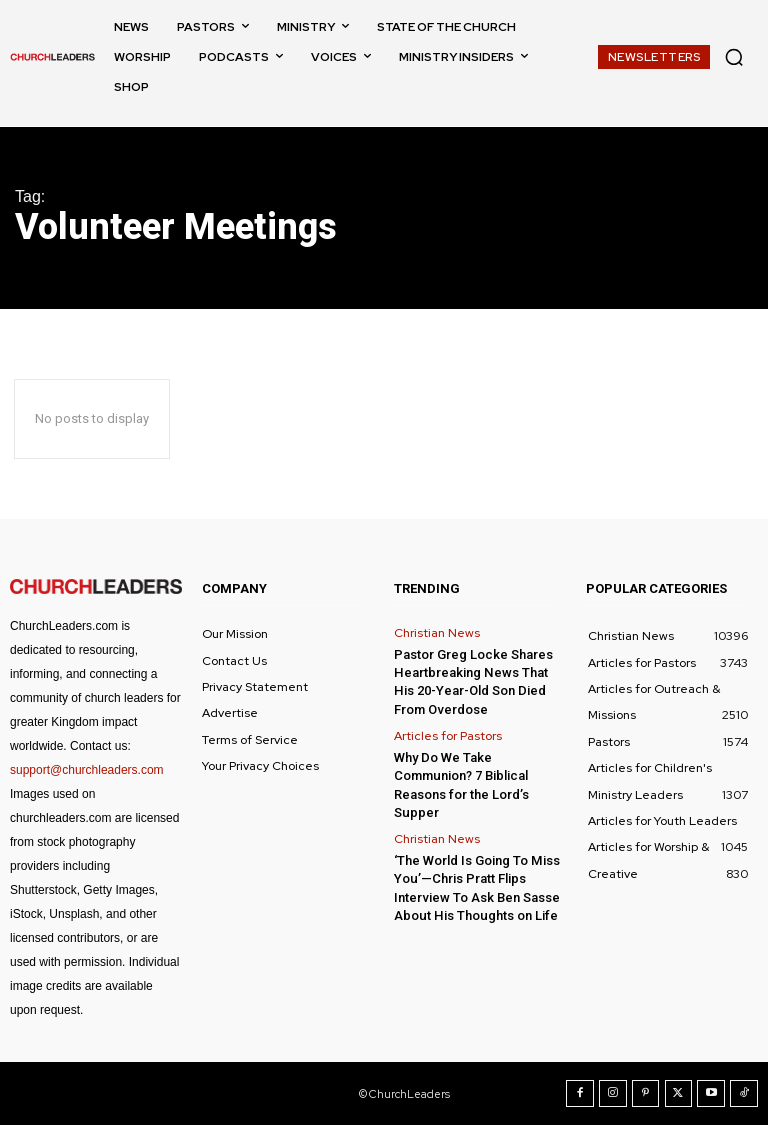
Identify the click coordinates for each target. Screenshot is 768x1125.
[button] (734, 57)
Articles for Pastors (448, 735)
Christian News (437, 633)
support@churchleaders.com (87, 770)
